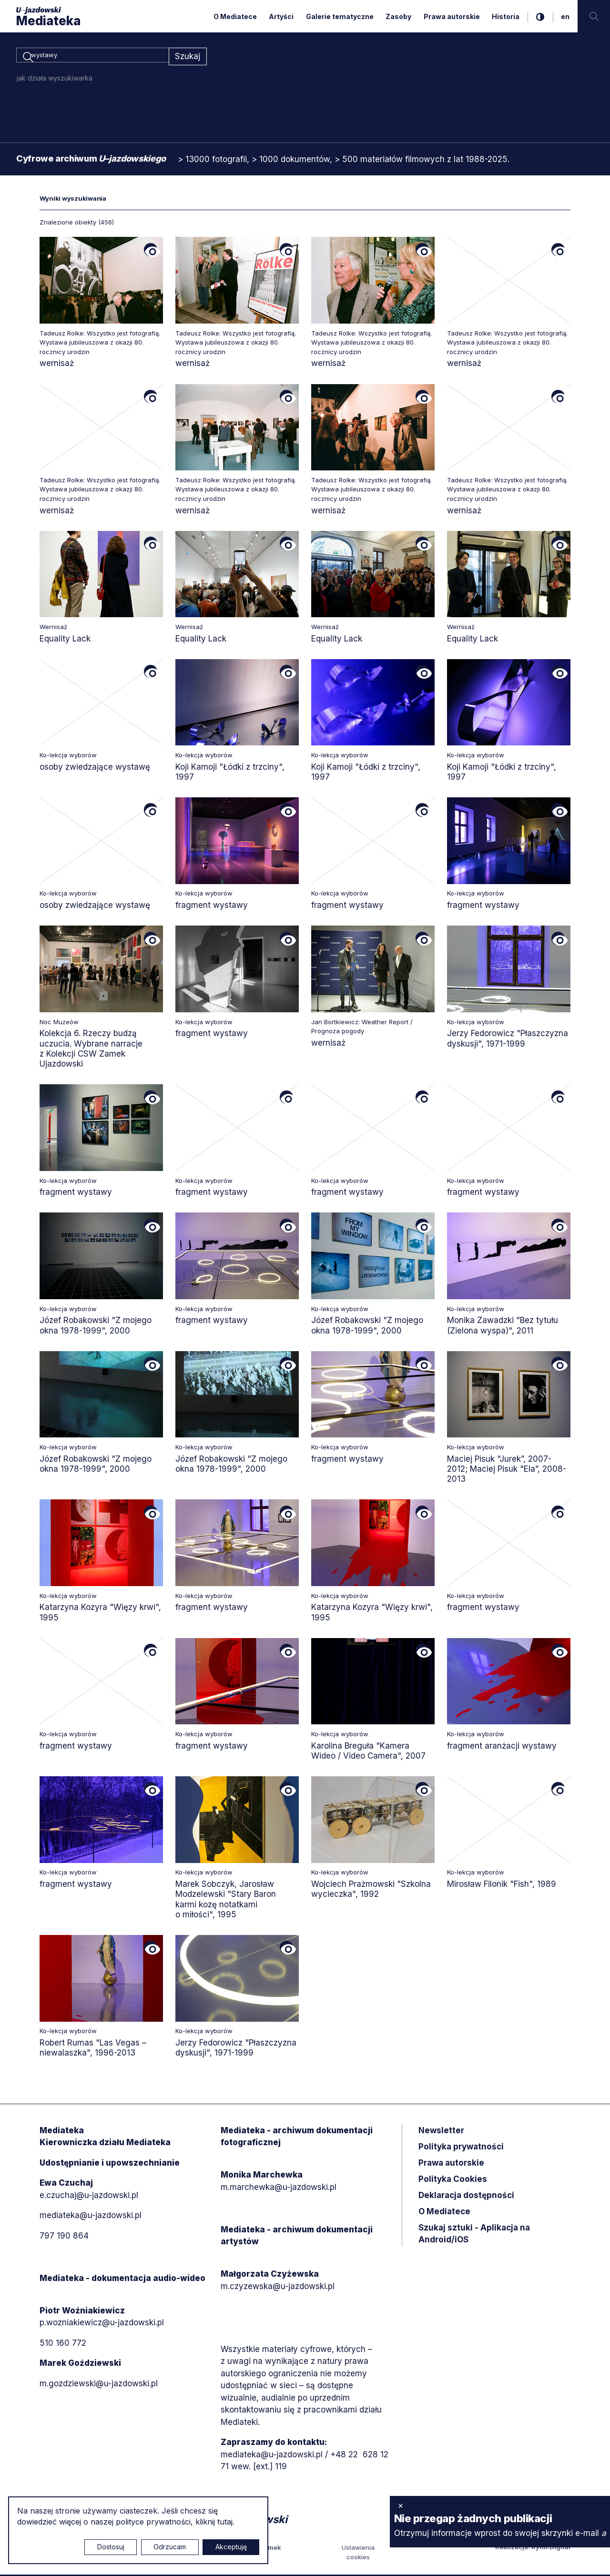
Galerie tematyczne (340, 16)
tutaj (225, 2521)
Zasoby (398, 16)
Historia (505, 16)
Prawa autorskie (452, 16)
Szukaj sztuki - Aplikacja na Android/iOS (474, 2235)
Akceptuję (231, 2547)
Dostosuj (110, 2547)
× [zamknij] (400, 2505)
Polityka (452, 2180)
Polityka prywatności (461, 2148)
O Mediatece (235, 16)
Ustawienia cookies (358, 2554)
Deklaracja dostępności (466, 2196)
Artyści (281, 16)
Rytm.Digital (550, 2549)
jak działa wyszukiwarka (54, 79)
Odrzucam (169, 2547)
